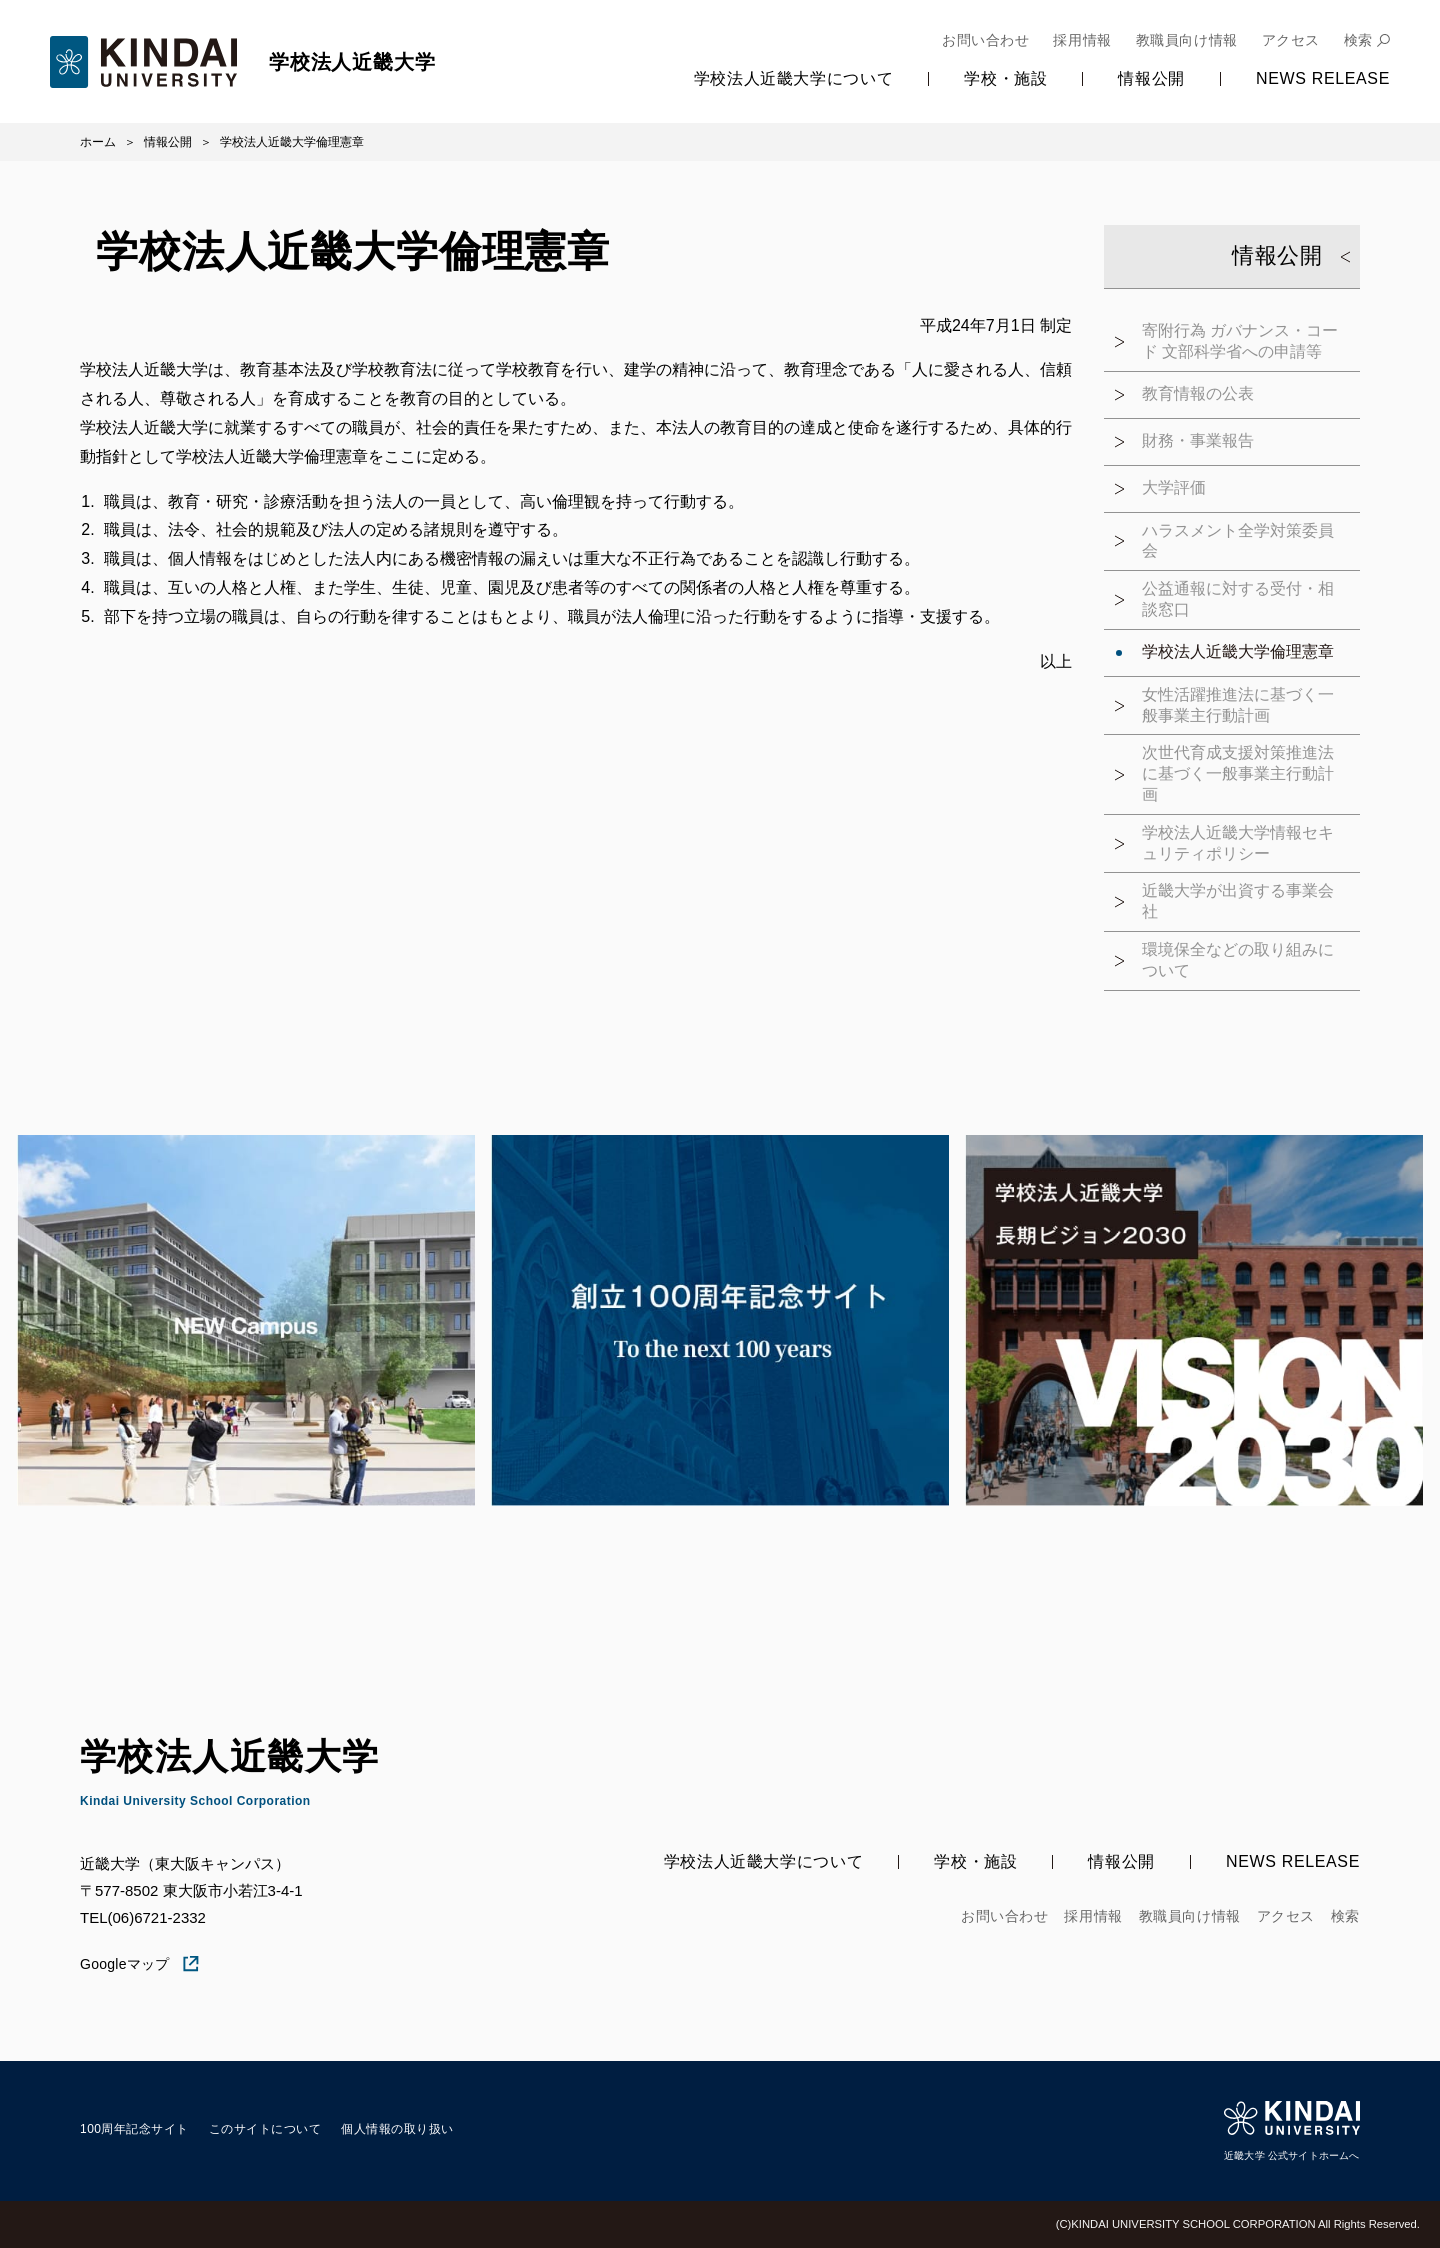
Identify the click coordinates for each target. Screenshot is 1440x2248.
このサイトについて (265, 2129)
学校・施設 (1005, 78)
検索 (1358, 40)
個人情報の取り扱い (397, 2129)
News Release (1323, 78)
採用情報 (1082, 40)
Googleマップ (140, 1964)
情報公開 (1151, 78)
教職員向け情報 (1187, 40)
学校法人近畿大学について (794, 78)
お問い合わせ (985, 40)
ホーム (98, 142)
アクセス (1291, 40)
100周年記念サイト (134, 2129)
